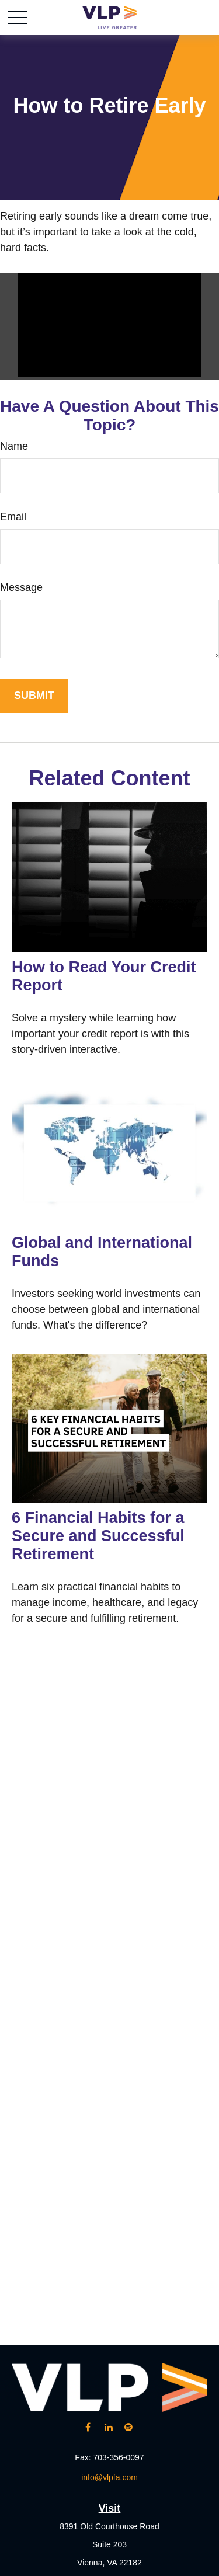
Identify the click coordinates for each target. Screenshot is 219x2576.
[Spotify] (129, 2427)
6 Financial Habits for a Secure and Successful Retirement (98, 1536)
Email (13, 517)
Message (21, 587)
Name (14, 446)
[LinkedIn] (108, 2427)
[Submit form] (34, 696)
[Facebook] (88, 2427)
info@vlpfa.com (109, 2477)
